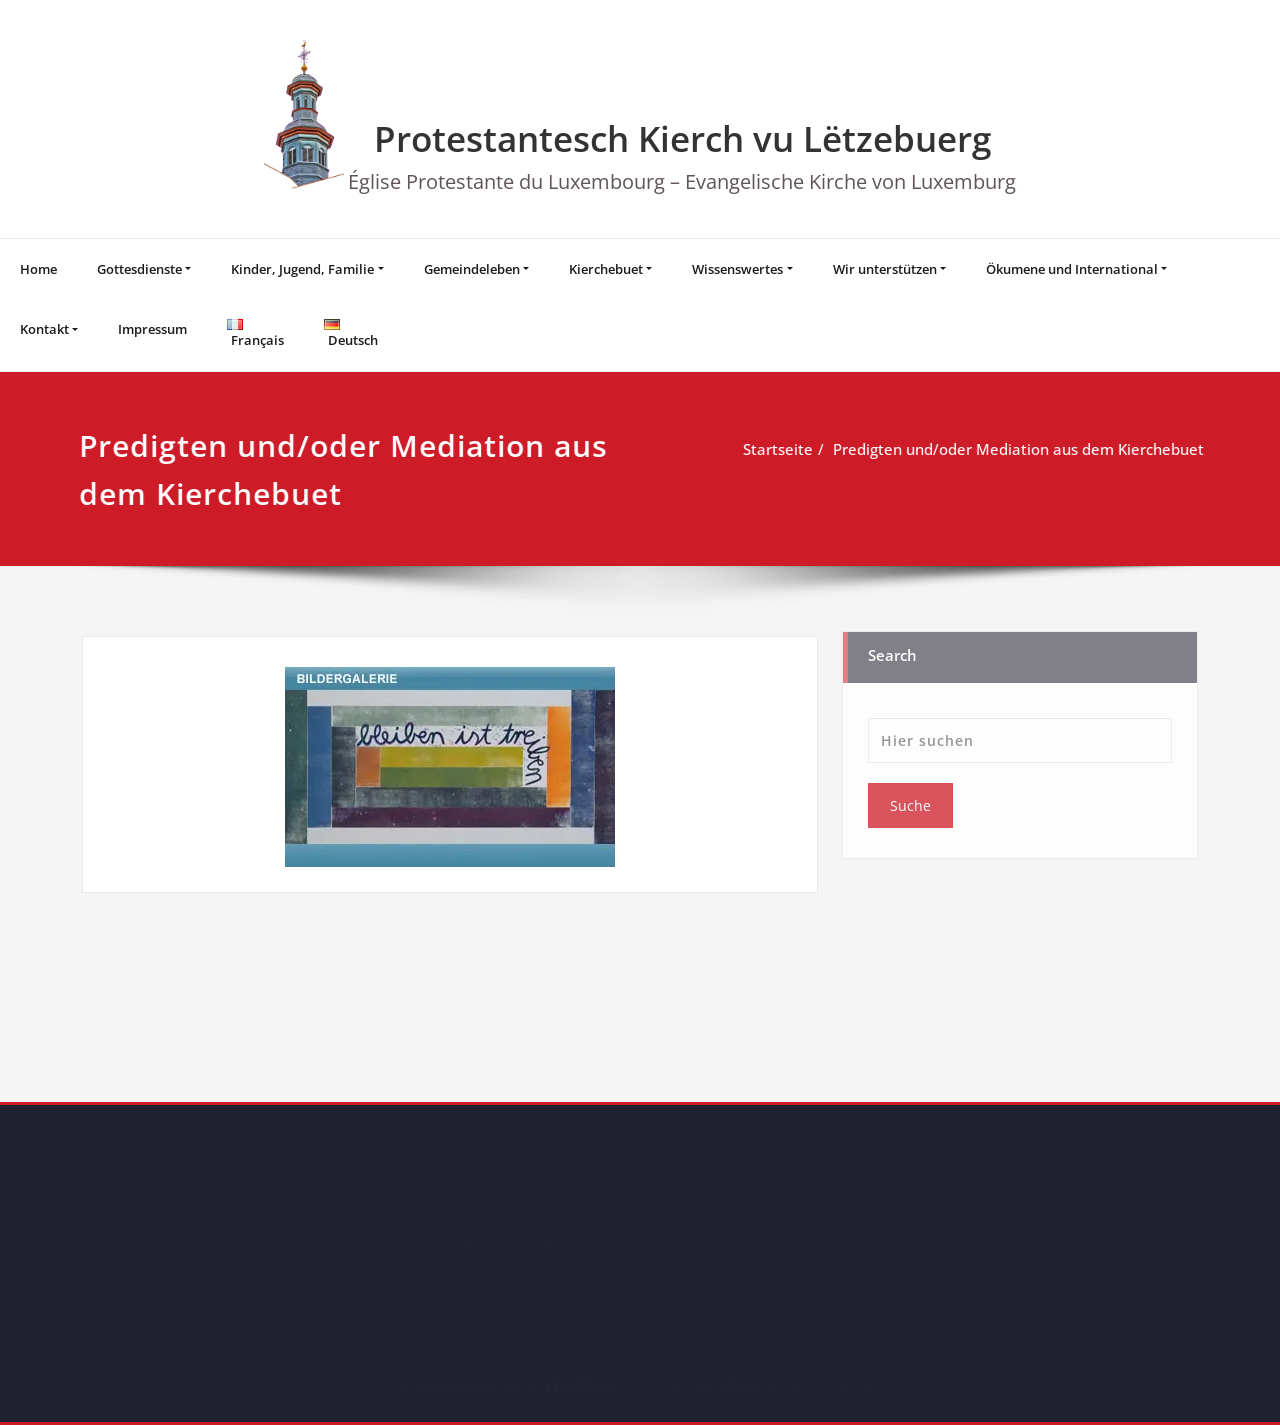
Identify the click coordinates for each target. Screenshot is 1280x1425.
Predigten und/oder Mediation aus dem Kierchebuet (1017, 449)
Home (38, 269)
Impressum (152, 329)
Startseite (777, 449)
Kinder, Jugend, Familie (302, 269)
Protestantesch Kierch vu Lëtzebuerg (682, 138)
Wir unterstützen (885, 269)
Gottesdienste (139, 269)
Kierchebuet (606, 269)
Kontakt (44, 329)
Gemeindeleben (472, 269)
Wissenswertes (737, 269)
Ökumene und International (1072, 269)
